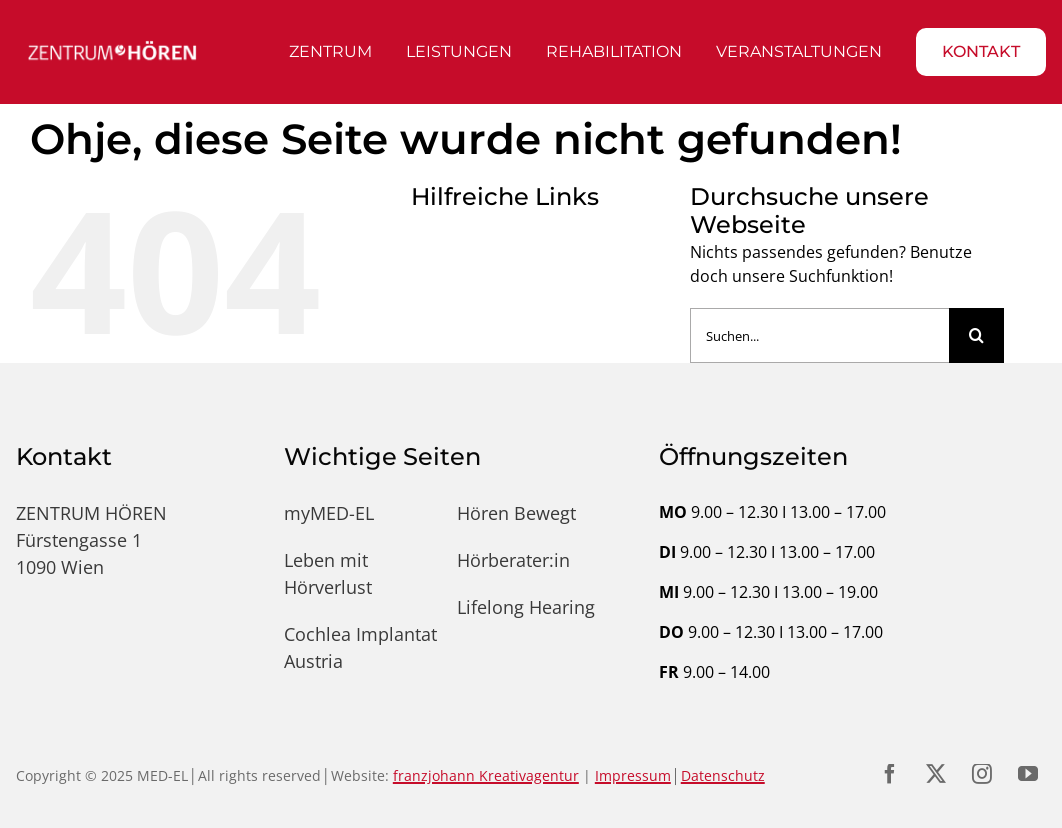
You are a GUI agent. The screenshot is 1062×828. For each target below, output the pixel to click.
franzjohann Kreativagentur (486, 775)
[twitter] (936, 774)
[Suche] (976, 335)
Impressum (633, 775)
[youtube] (1028, 774)
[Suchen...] (819, 335)
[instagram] (982, 774)
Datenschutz (723, 775)
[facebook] (890, 774)
